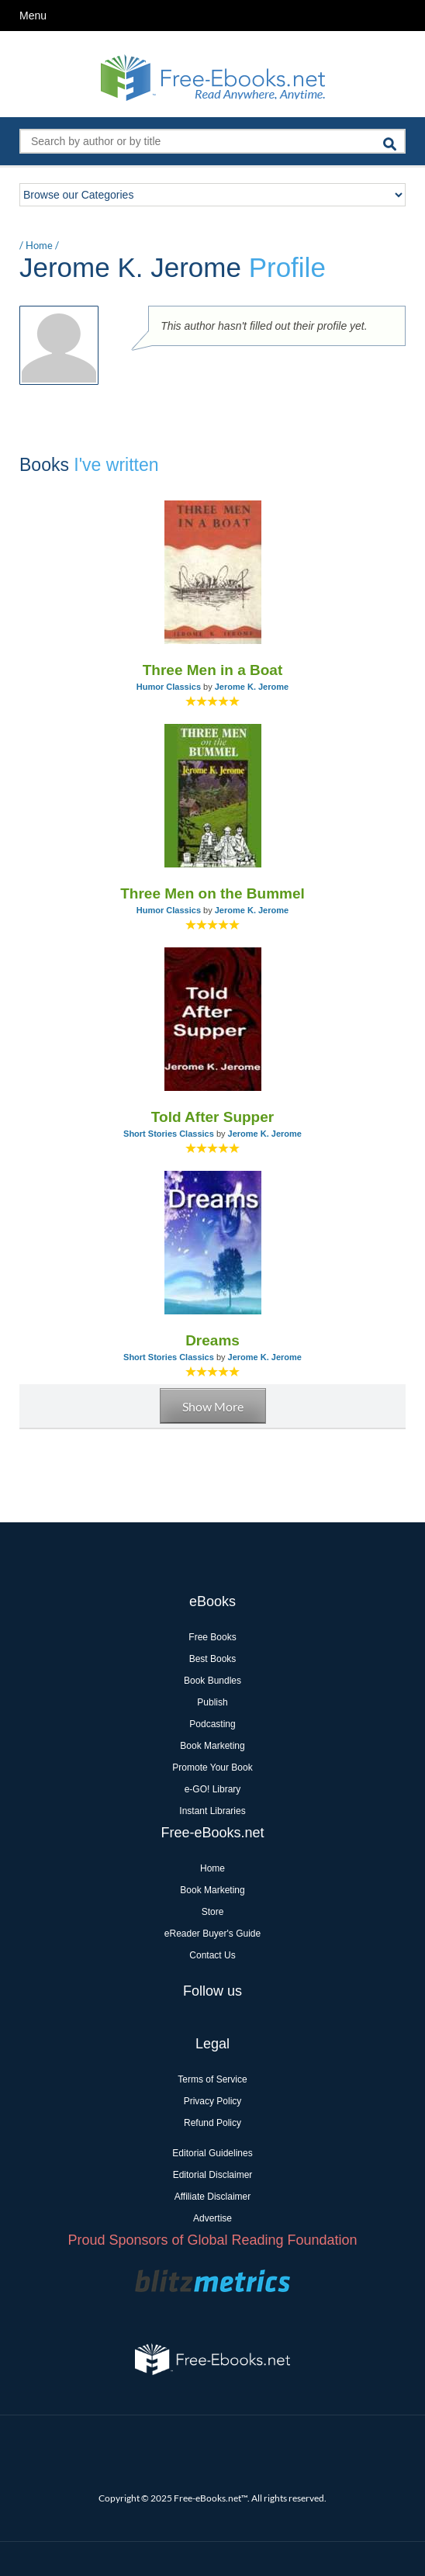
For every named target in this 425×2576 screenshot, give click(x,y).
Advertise (212, 2218)
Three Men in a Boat (213, 670)
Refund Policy (212, 2122)
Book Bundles (212, 1680)
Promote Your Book (212, 1767)
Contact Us (212, 1955)
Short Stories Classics (168, 1133)
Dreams (212, 1340)
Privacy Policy (213, 2101)
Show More (213, 1406)
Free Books (212, 1637)
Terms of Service (212, 2079)
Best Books (213, 1658)
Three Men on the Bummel (212, 893)
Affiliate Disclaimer (212, 2196)
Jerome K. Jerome (252, 686)
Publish (212, 1702)
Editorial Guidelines (212, 2153)
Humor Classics (168, 686)
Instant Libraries (212, 1811)
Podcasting (212, 1724)
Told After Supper (212, 1117)
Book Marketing (212, 1745)
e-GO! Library (213, 1789)
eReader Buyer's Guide (212, 1933)
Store (213, 1911)
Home (39, 245)
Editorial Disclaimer (213, 2174)
